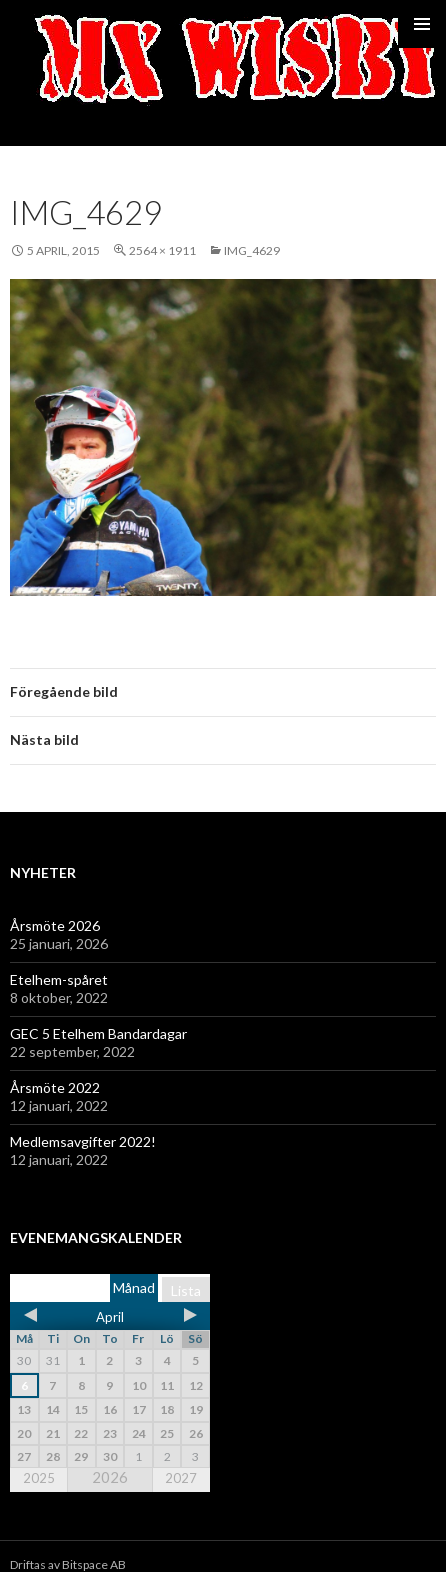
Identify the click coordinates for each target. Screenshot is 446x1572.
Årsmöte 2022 (55, 1087)
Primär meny (422, 24)
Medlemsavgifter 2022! (83, 1141)
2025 (39, 1478)
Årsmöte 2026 (55, 925)
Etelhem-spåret (59, 979)
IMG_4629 (252, 250)
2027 (181, 1478)
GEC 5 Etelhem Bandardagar (98, 1033)
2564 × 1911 (162, 250)
